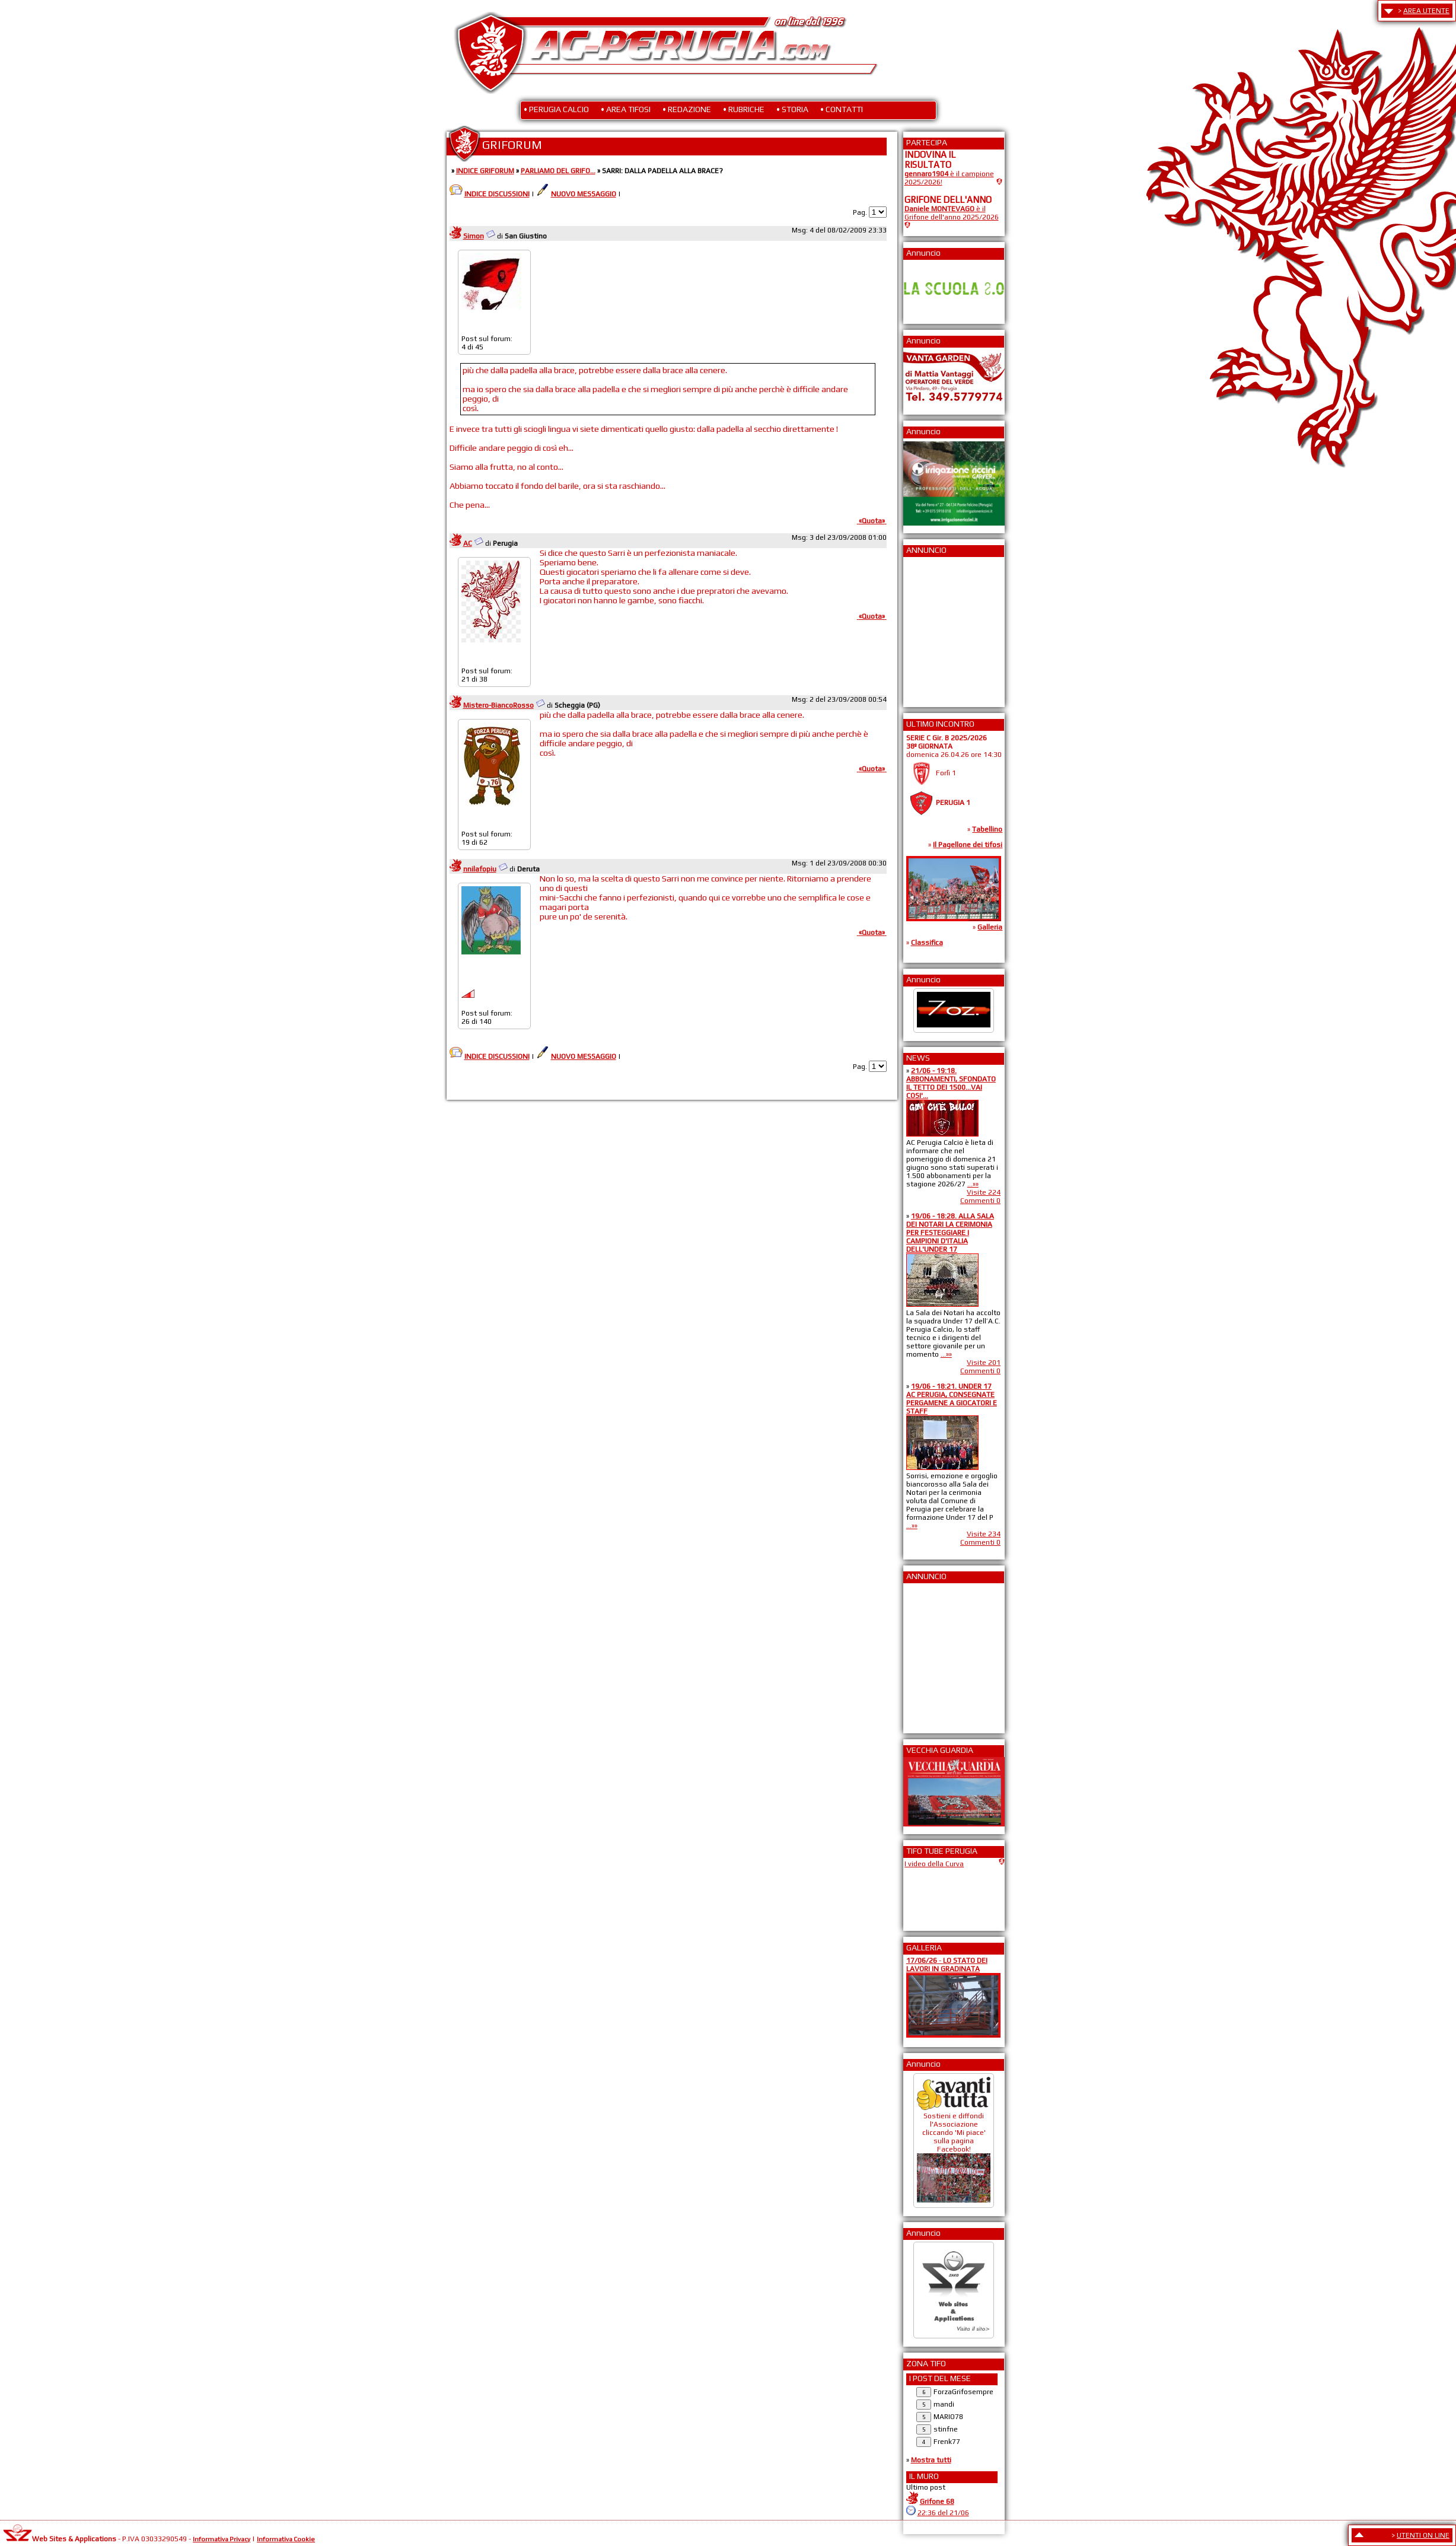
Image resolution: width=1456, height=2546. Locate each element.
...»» (973, 1184)
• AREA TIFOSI (626, 109)
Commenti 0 (980, 1200)
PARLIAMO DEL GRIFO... (558, 171)
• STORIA (792, 109)
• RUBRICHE (743, 109)
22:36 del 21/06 (943, 2513)
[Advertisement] (940, 628)
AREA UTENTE (1426, 11)
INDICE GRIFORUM (485, 171)
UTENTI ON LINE (1423, 2535)
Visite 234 (984, 1534)
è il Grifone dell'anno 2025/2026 (951, 213)
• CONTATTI (841, 109)
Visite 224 (984, 1192)
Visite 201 (984, 1362)
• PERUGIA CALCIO (556, 109)
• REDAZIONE (686, 109)
